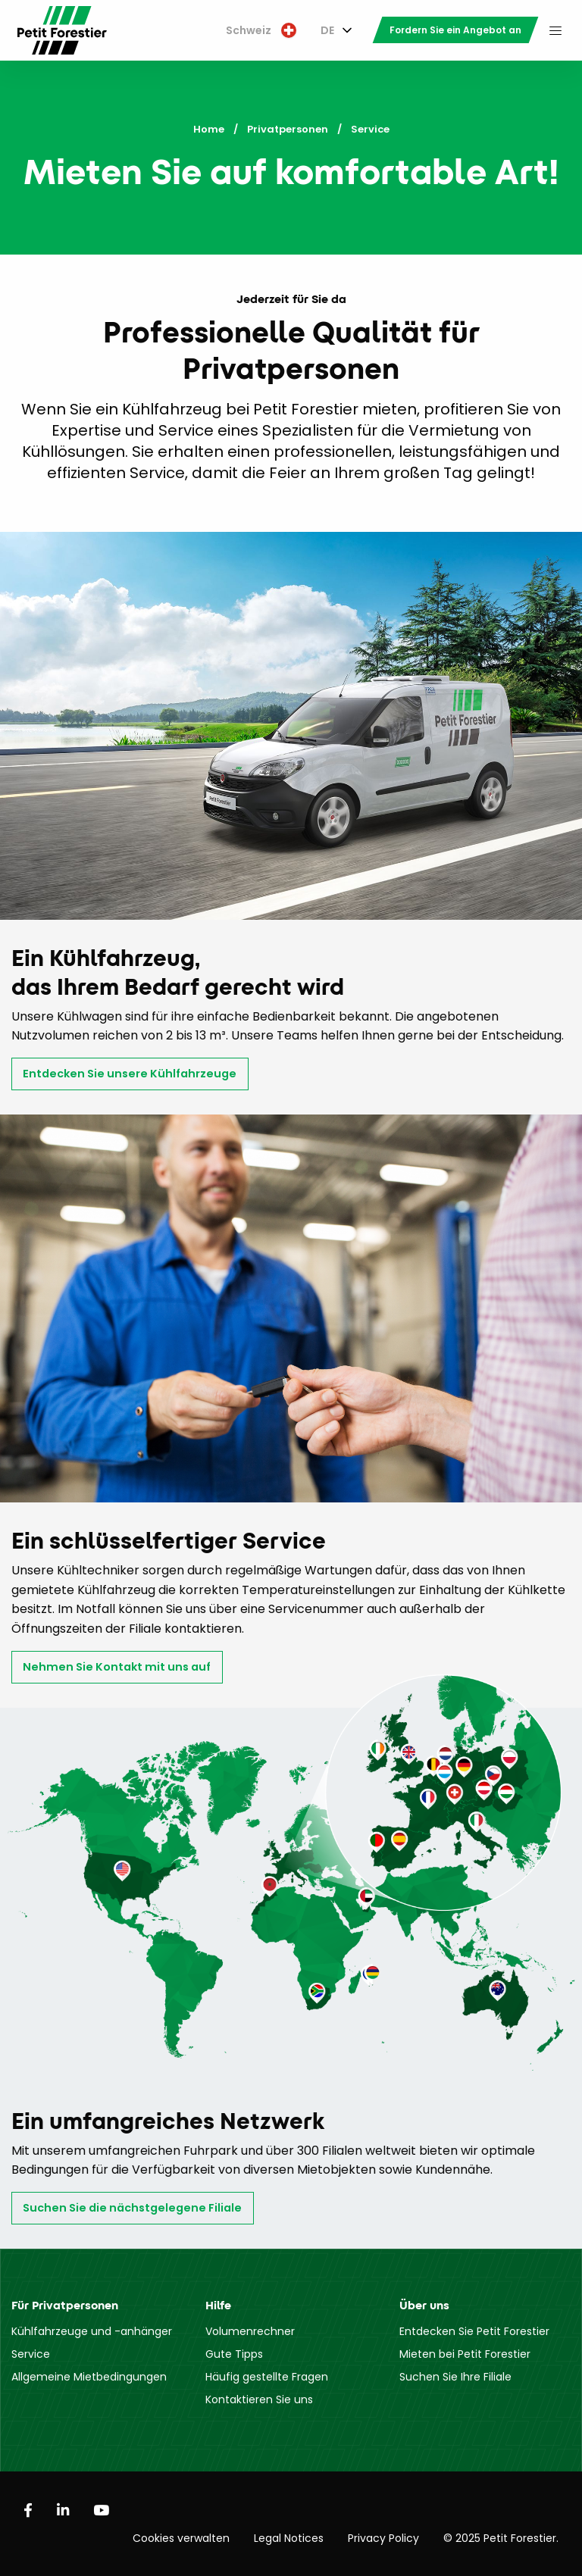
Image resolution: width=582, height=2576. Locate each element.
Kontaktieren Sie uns (259, 2399)
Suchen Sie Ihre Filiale (455, 2376)
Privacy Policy (383, 2538)
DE (327, 30)
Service (30, 2354)
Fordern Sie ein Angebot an (455, 29)
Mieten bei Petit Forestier (464, 2354)
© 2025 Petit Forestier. (501, 2538)
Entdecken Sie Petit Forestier (474, 2331)
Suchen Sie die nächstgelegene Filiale (132, 2207)
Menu (555, 30)
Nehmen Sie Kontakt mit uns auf (117, 1666)
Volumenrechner (250, 2331)
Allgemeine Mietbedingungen (89, 2376)
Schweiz (261, 30)
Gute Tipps (234, 2354)
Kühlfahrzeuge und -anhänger (91, 2331)
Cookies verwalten (181, 2538)
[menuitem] (261, 31)
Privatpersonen (287, 129)
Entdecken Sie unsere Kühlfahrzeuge (129, 1073)
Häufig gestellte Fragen (266, 2376)
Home (208, 129)
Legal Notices (289, 2538)
